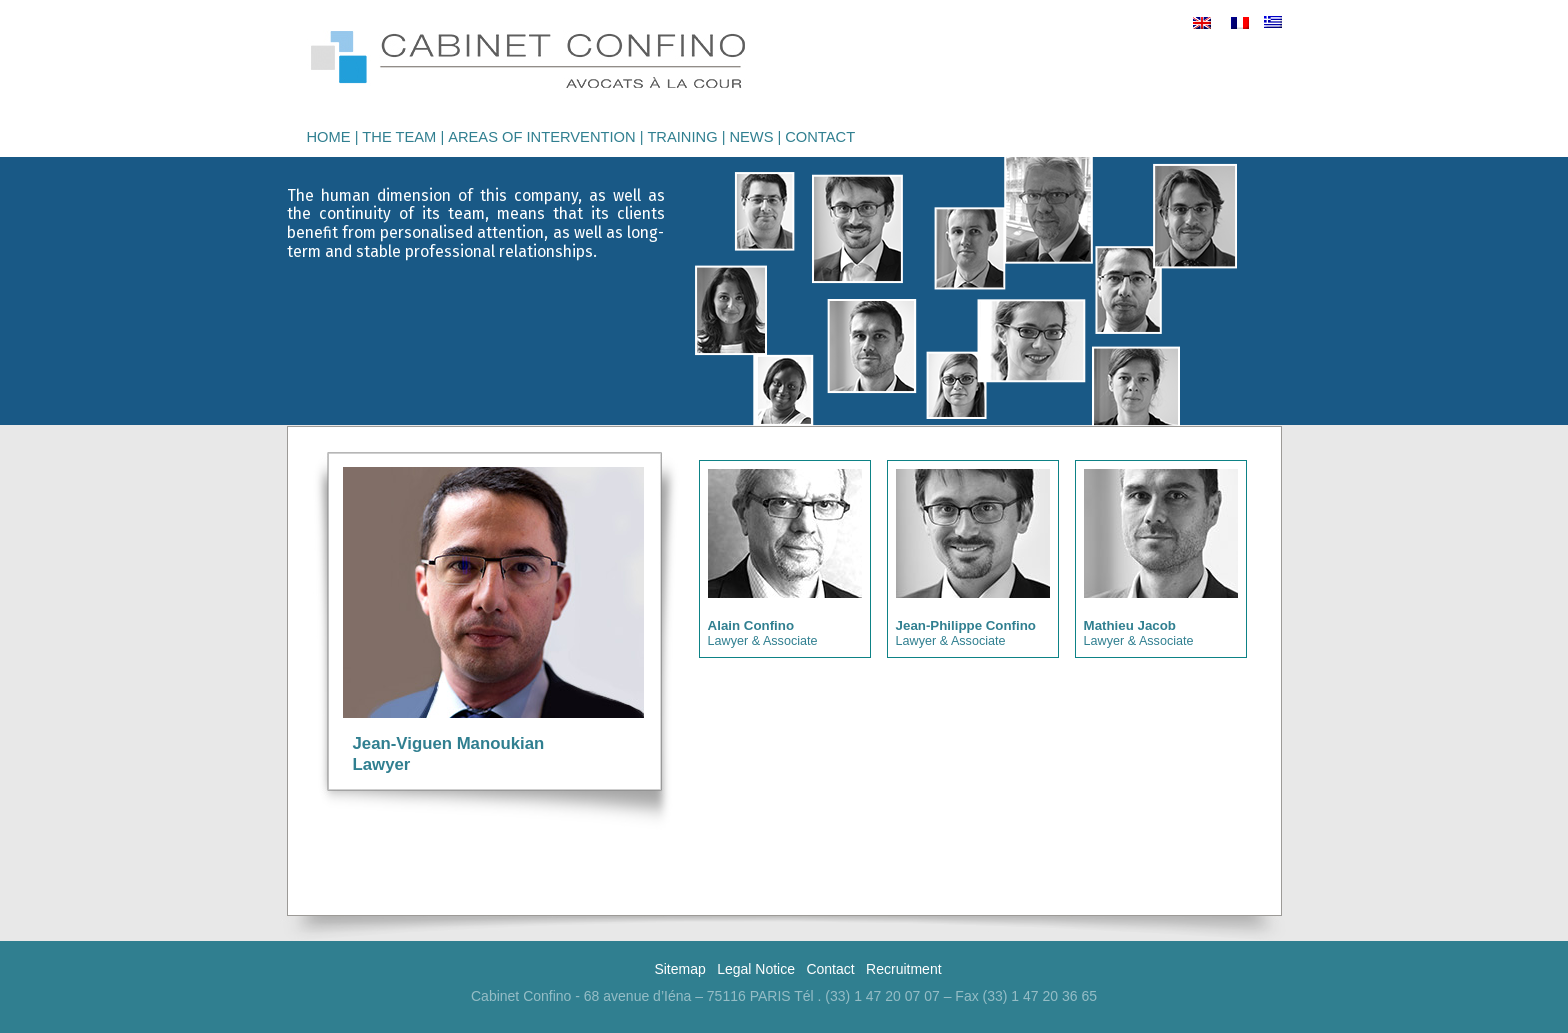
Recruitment (903, 969)
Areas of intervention (541, 137)
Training (682, 137)
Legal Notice (756, 969)
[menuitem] (1202, 22)
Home (329, 137)
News (751, 137)
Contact (820, 137)
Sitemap (679, 969)
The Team (399, 137)
